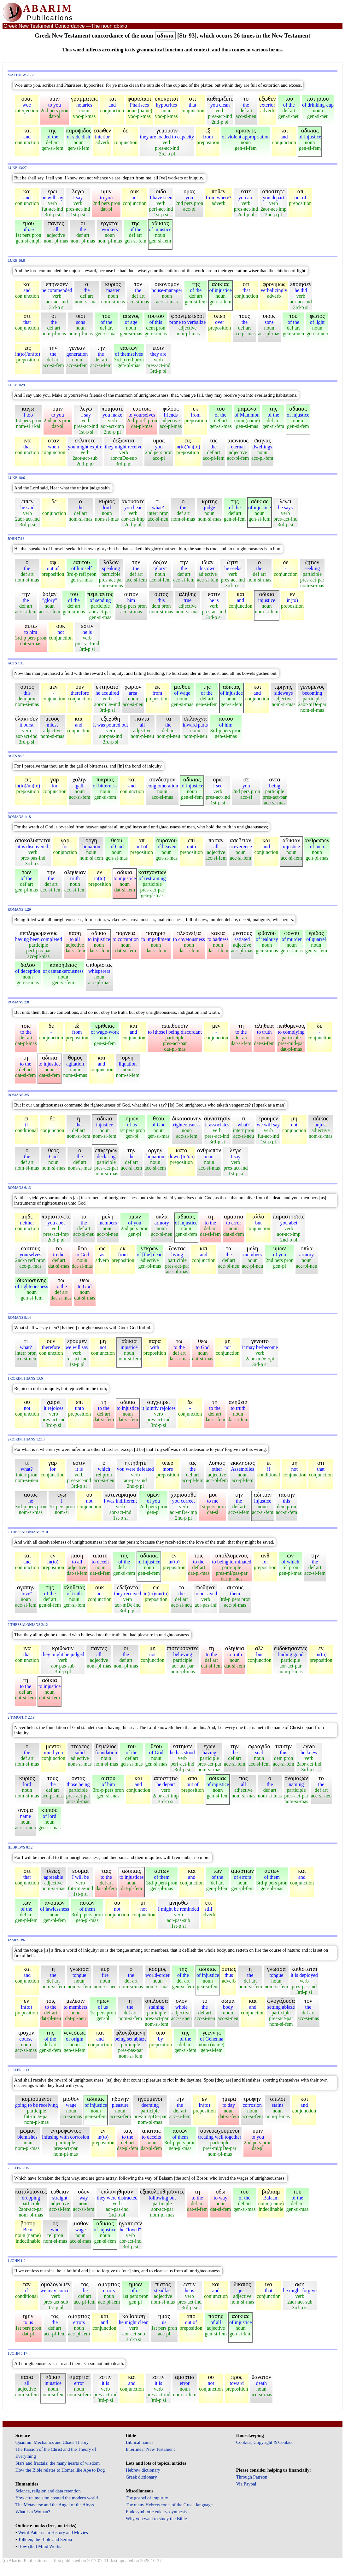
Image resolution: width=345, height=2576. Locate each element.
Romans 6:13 (19, 1188)
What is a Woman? (32, 2511)
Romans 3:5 (18, 1095)
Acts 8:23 (16, 756)
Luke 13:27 (17, 168)
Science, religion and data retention (48, 2490)
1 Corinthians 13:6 (25, 1378)
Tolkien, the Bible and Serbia (45, 2539)
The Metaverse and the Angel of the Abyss (54, 2504)
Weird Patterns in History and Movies (53, 2532)
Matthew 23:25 (21, 75)
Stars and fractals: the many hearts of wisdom (57, 2463)
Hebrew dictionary (143, 2470)
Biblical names (140, 2442)
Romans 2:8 (18, 1002)
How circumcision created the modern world (56, 2497)
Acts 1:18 (16, 663)
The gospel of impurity (147, 2497)
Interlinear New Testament (150, 2449)
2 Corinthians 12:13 (26, 1439)
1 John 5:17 (17, 2353)
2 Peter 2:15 (18, 2168)
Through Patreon (251, 2477)
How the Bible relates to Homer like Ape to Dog (60, 2470)
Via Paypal (246, 2483)
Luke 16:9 (16, 385)
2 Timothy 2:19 (21, 1717)
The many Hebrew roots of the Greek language (169, 2504)
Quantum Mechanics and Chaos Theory (52, 2442)
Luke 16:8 (16, 261)
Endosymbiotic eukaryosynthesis (156, 2511)
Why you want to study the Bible (156, 2518)
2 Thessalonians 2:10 (28, 1532)
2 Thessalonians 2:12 (28, 1625)
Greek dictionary (141, 2477)
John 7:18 (16, 539)
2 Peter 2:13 (18, 2070)
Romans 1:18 (19, 817)
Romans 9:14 (19, 1318)
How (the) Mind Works (39, 2546)
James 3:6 (16, 1940)
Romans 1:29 (19, 910)
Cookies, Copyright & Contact (264, 2442)
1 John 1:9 (16, 2261)
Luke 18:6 (16, 478)
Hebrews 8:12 (20, 1847)
